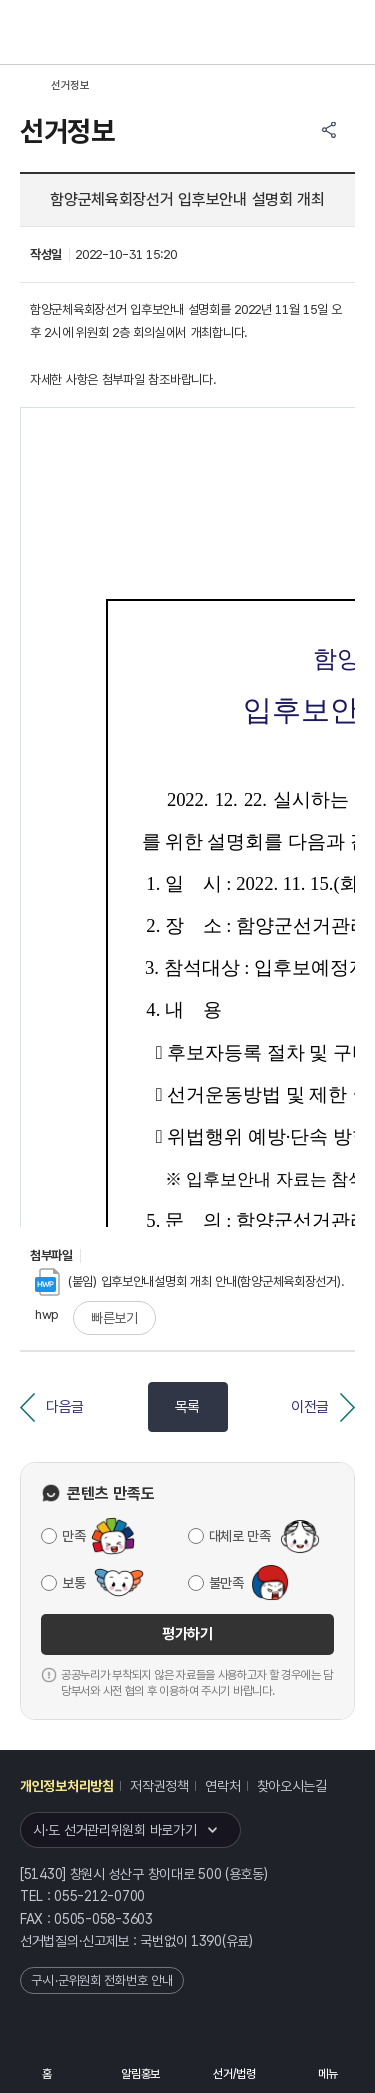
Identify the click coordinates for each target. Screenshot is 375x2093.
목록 (187, 1407)
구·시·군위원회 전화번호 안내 (102, 1980)
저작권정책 (159, 1786)
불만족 (226, 1583)
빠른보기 (114, 1318)
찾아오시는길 (292, 1786)
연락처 (222, 1786)
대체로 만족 (240, 1536)
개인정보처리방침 (67, 1786)
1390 (206, 1941)
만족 (73, 1536)
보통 (73, 1583)
